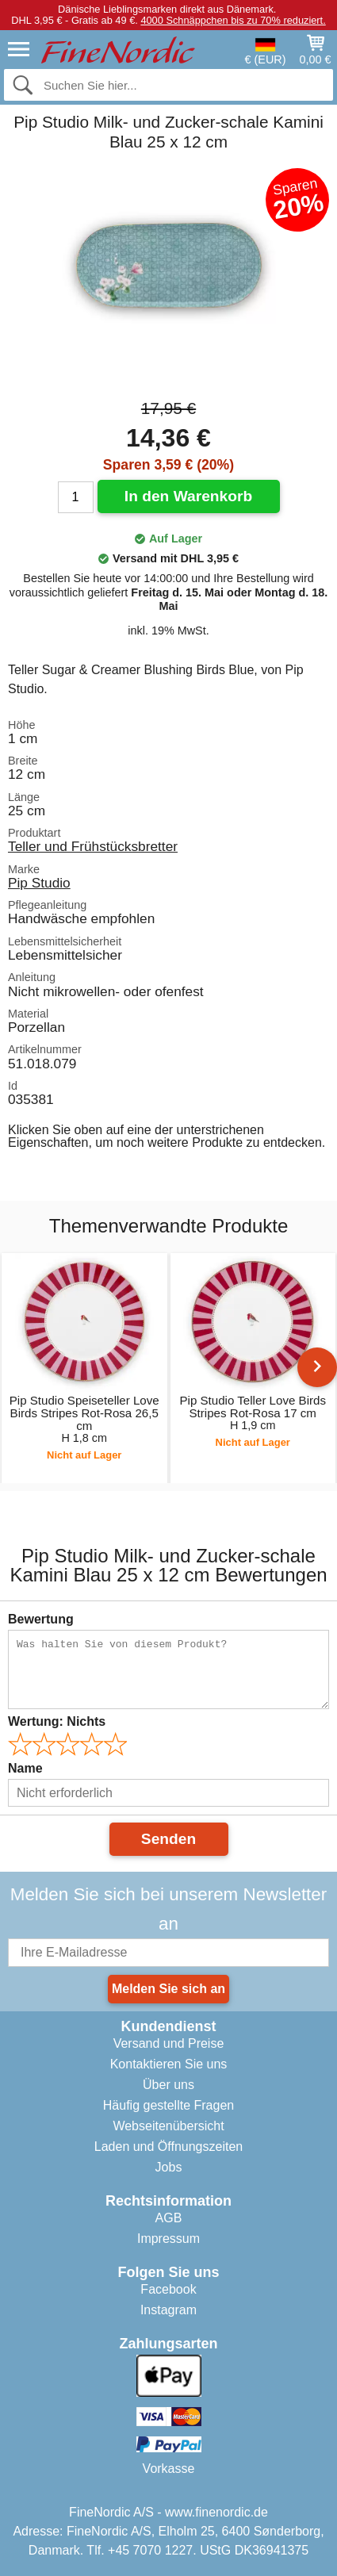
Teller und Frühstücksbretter (93, 846)
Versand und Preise (168, 2043)
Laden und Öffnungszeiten (168, 2146)
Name (25, 1768)
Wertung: (56, 1721)
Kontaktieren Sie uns (169, 2064)
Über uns (168, 2084)
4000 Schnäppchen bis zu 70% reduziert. (232, 20)
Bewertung (41, 1619)
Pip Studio (39, 883)
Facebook (168, 2289)
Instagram (168, 2310)
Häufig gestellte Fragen (168, 2105)
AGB (168, 2218)
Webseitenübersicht (168, 2126)
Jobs (168, 2167)
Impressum (168, 2238)
